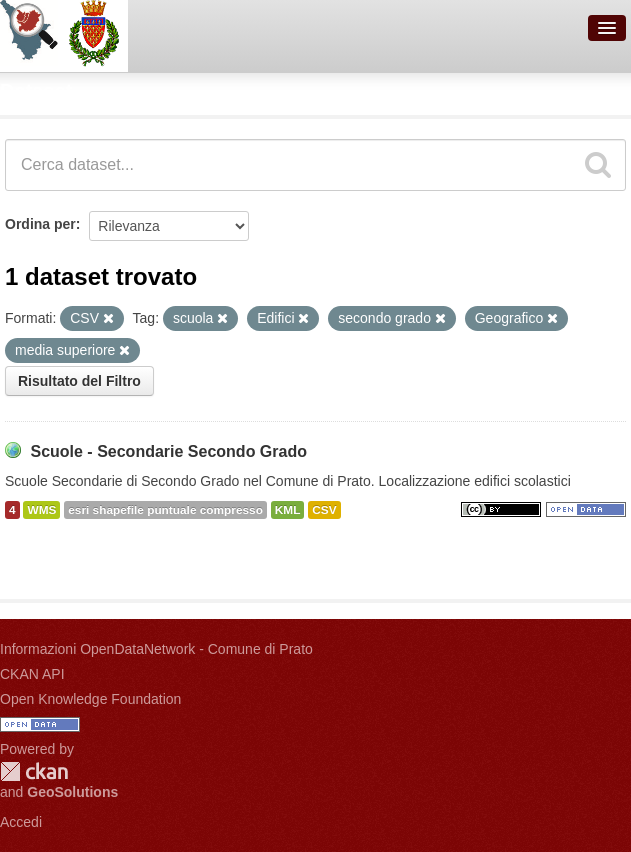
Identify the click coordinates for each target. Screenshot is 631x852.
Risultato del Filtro (79, 381)
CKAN (34, 771)
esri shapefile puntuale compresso (165, 510)
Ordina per (40, 224)
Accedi (21, 822)
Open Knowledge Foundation (90, 699)
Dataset (36, 91)
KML (288, 510)
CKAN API (32, 674)
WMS (41, 510)
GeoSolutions (72, 792)
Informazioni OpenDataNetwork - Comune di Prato (156, 649)
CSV (324, 510)
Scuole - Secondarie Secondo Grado (168, 451)
